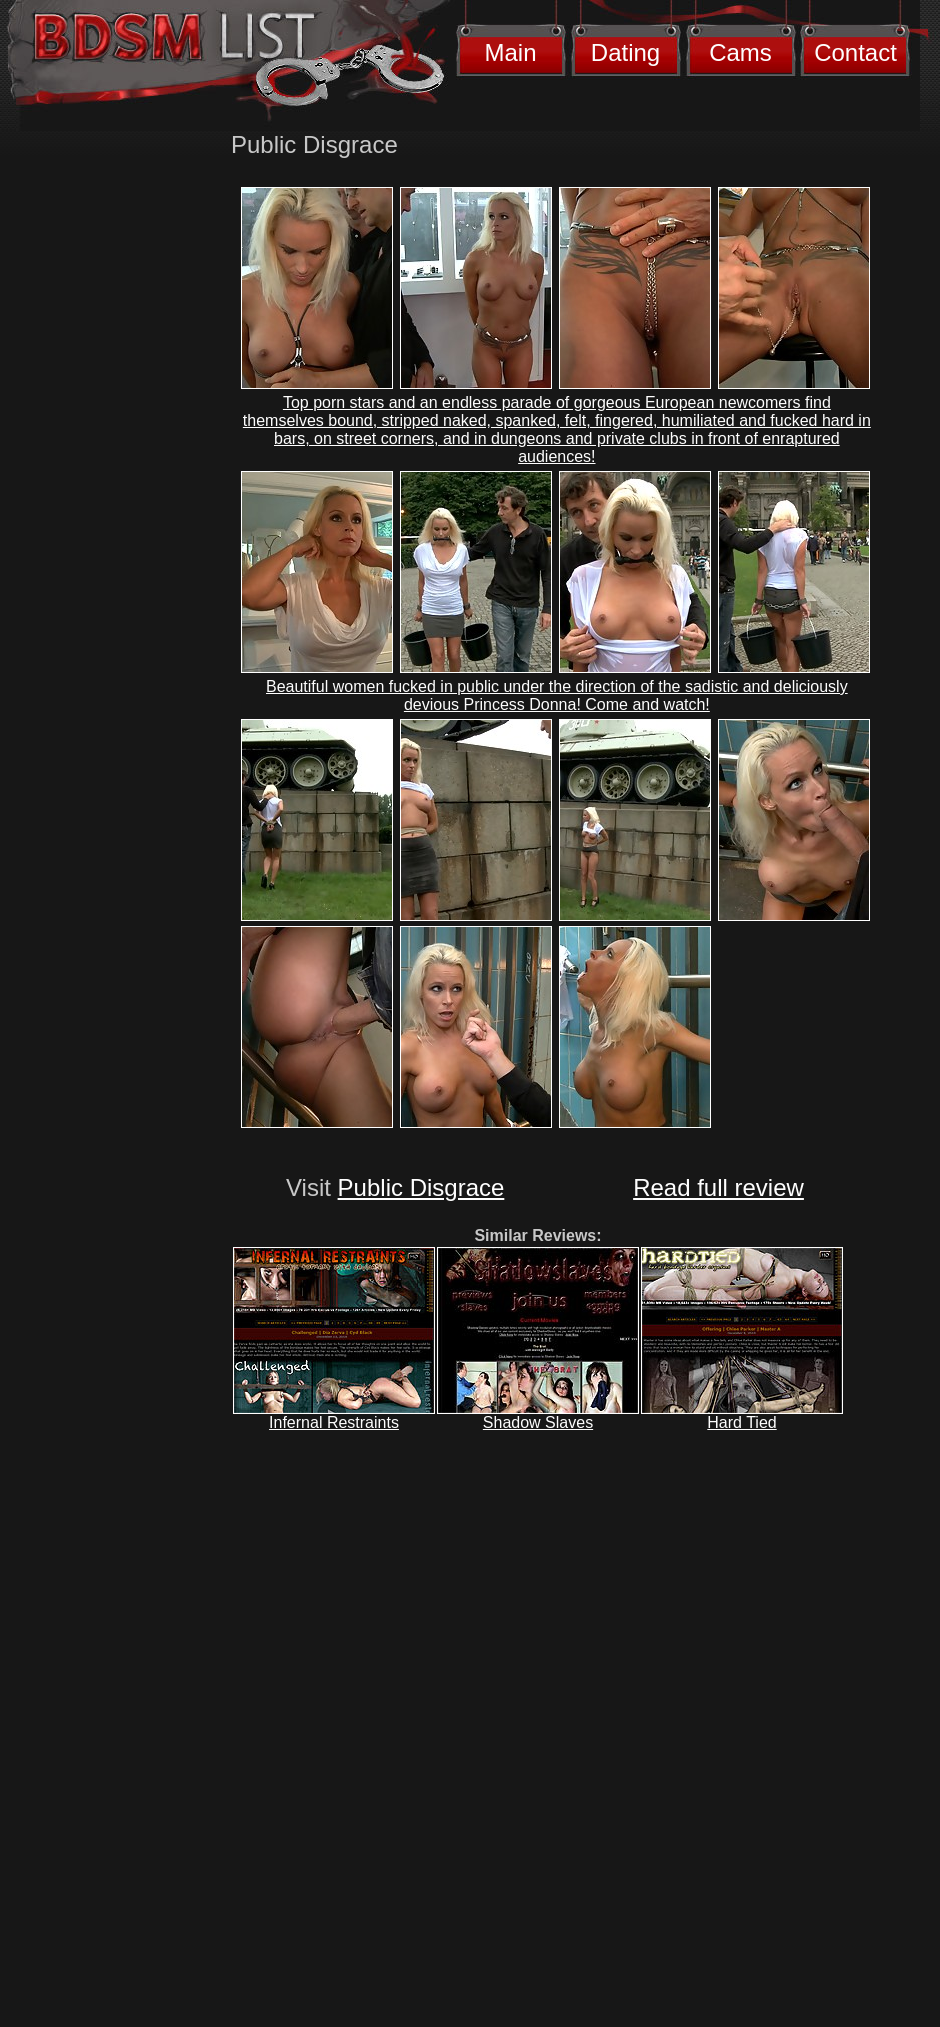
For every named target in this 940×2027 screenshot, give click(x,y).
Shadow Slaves (538, 1422)
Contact (855, 52)
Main (510, 52)
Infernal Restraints (334, 1422)
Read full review (718, 1187)
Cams (740, 52)
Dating (625, 52)
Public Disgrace (421, 1187)
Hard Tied (741, 1422)
